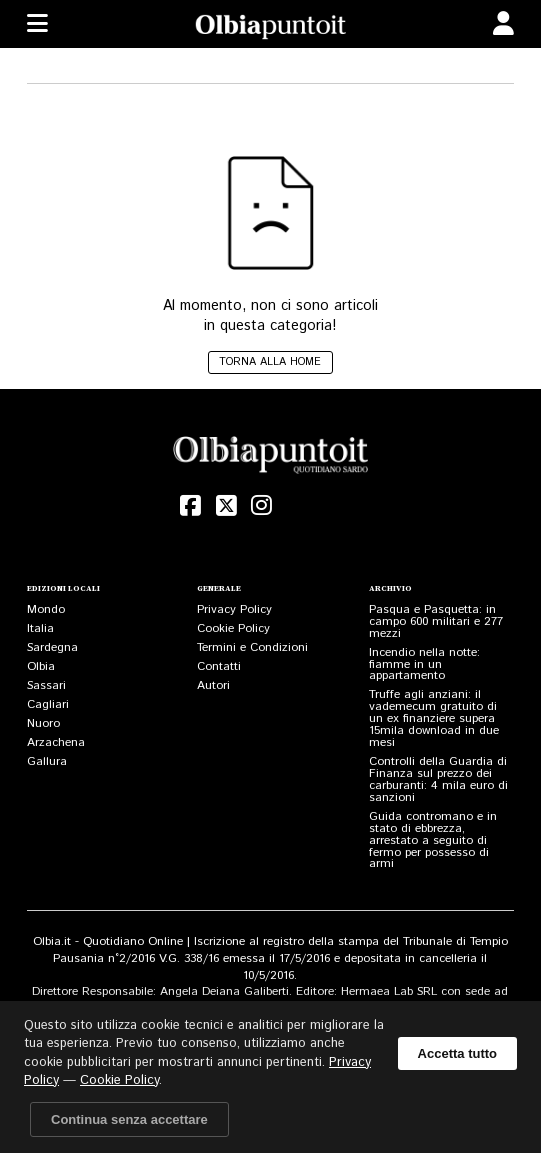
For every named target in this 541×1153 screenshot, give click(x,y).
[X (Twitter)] (225, 506)
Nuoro (43, 723)
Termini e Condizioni (252, 647)
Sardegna (52, 647)
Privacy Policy (234, 609)
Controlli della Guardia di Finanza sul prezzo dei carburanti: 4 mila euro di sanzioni (438, 779)
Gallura (47, 761)
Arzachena (56, 742)
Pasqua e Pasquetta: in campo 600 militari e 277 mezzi (436, 621)
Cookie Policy (233, 628)
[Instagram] (261, 506)
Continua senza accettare (129, 1119)
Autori (213, 685)
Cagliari (48, 704)
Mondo (46, 609)
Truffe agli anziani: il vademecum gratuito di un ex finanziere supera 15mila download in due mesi (434, 718)
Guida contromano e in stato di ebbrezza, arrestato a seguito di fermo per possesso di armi (433, 840)
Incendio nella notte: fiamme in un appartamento (424, 664)
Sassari (46, 685)
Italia (40, 628)
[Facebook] (190, 506)
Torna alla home (270, 362)
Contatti (219, 666)
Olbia (41, 666)
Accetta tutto (457, 1053)
